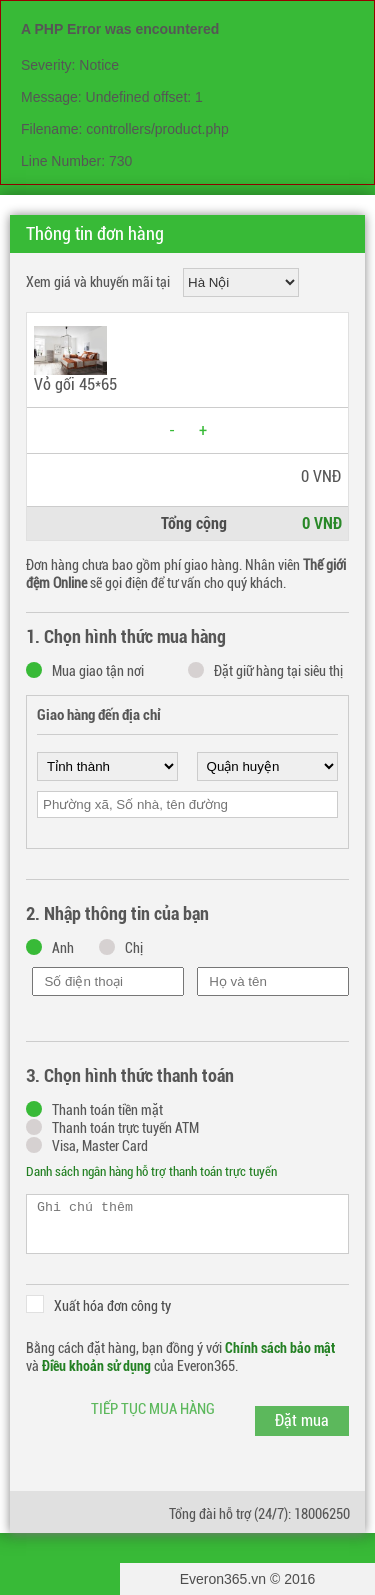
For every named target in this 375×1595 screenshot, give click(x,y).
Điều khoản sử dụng (96, 1366)
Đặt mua (302, 1420)
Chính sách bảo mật (280, 1348)
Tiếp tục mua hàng (153, 1409)
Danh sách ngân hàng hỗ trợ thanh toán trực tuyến (151, 1171)
